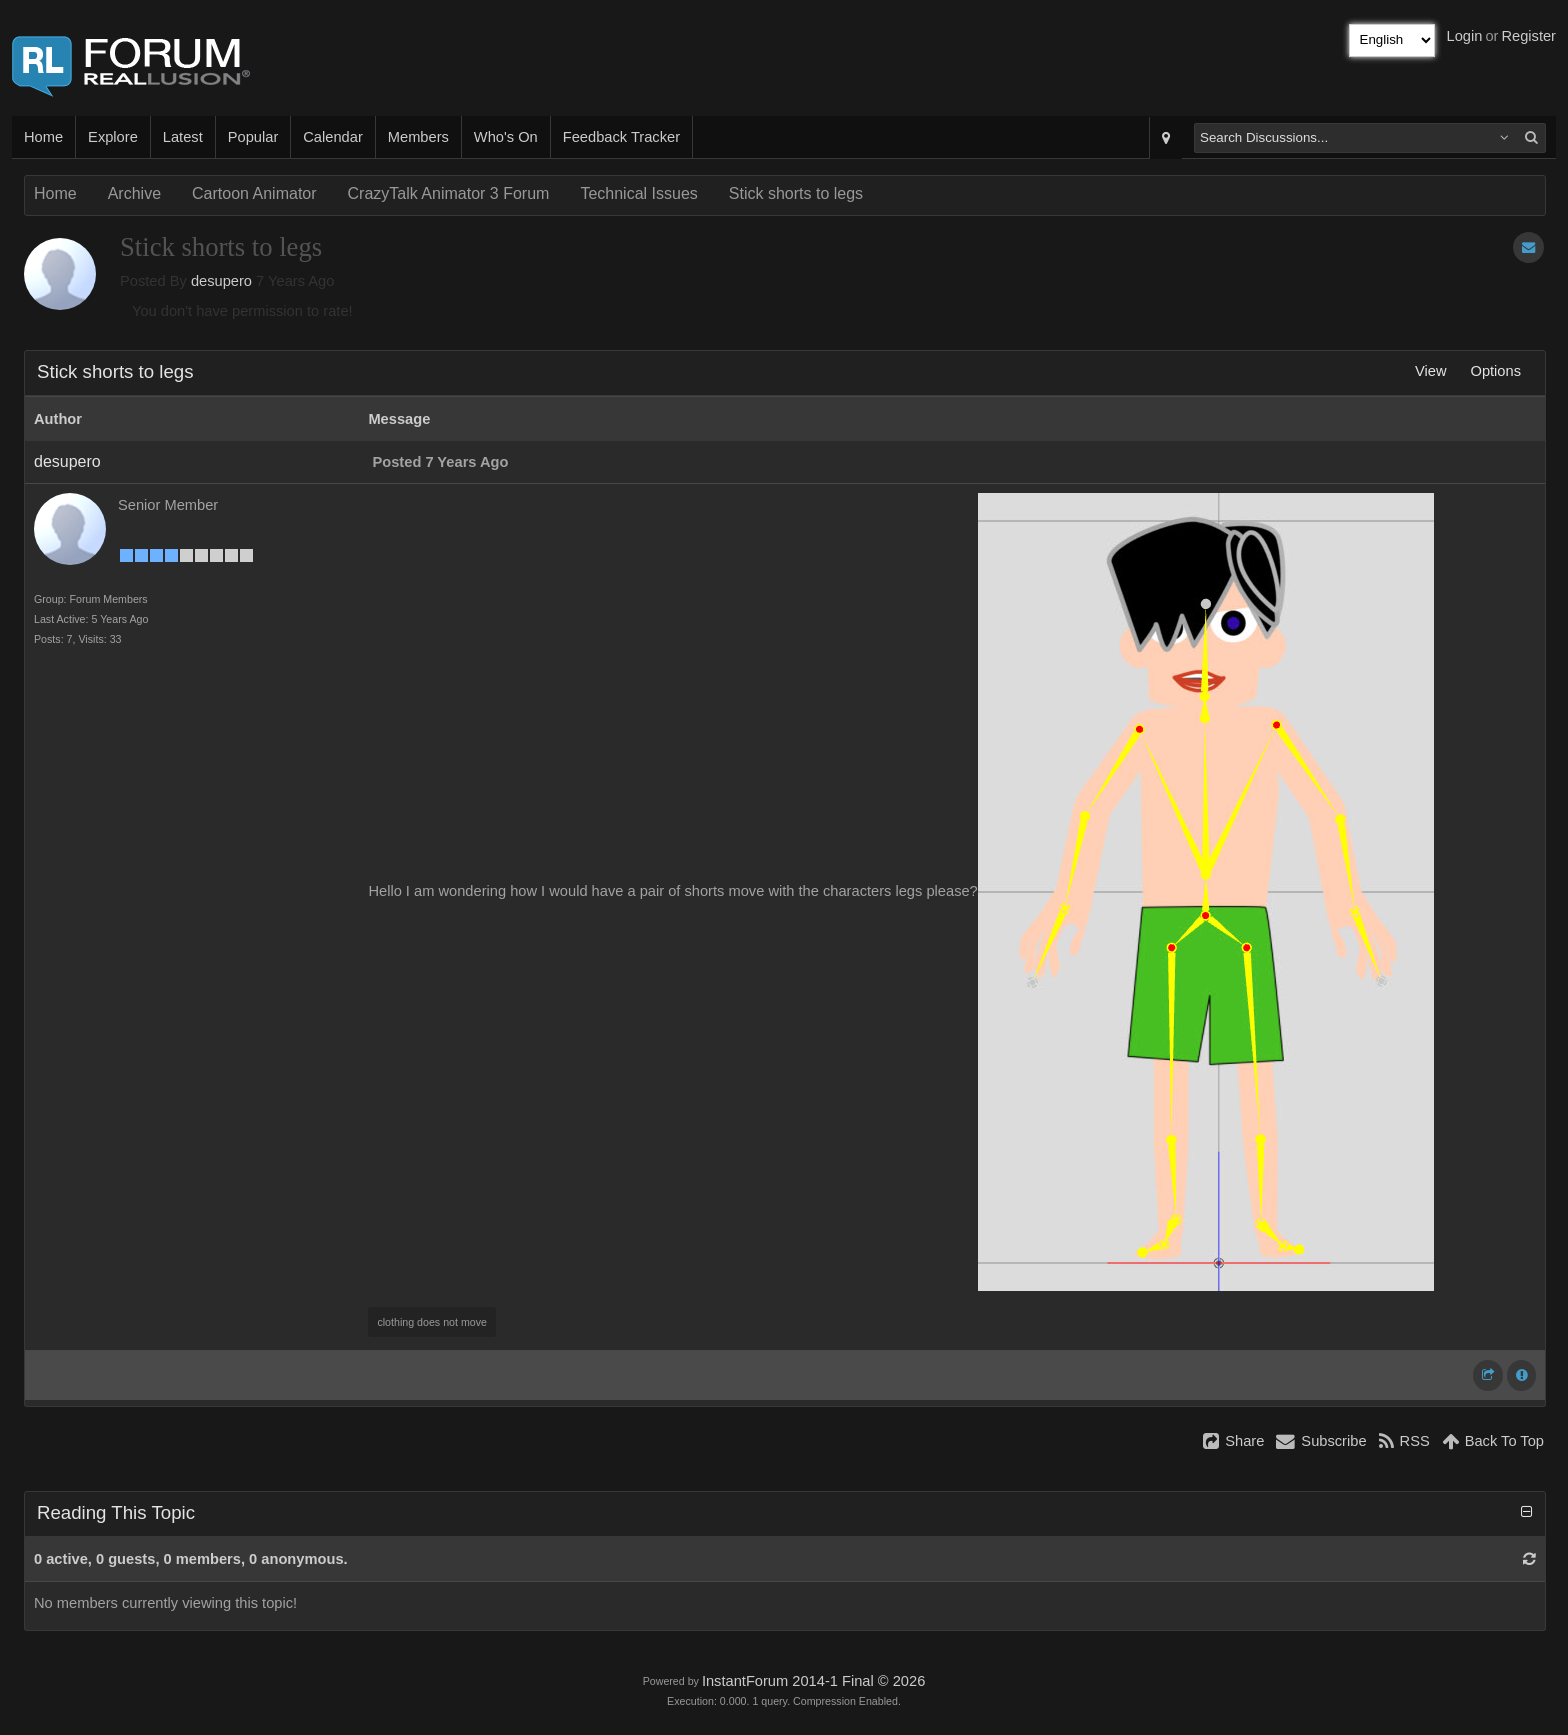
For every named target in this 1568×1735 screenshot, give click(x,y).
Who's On (506, 137)
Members (418, 137)
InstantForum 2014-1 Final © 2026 (813, 1681)
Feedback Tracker (621, 137)
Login (1465, 36)
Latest (183, 137)
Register (1528, 36)
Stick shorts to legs (796, 193)
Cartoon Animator (254, 193)
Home (43, 137)
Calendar (332, 137)
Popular (253, 137)
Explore (113, 137)
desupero (221, 281)
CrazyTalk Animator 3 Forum (449, 193)
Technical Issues (638, 193)
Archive (134, 193)
